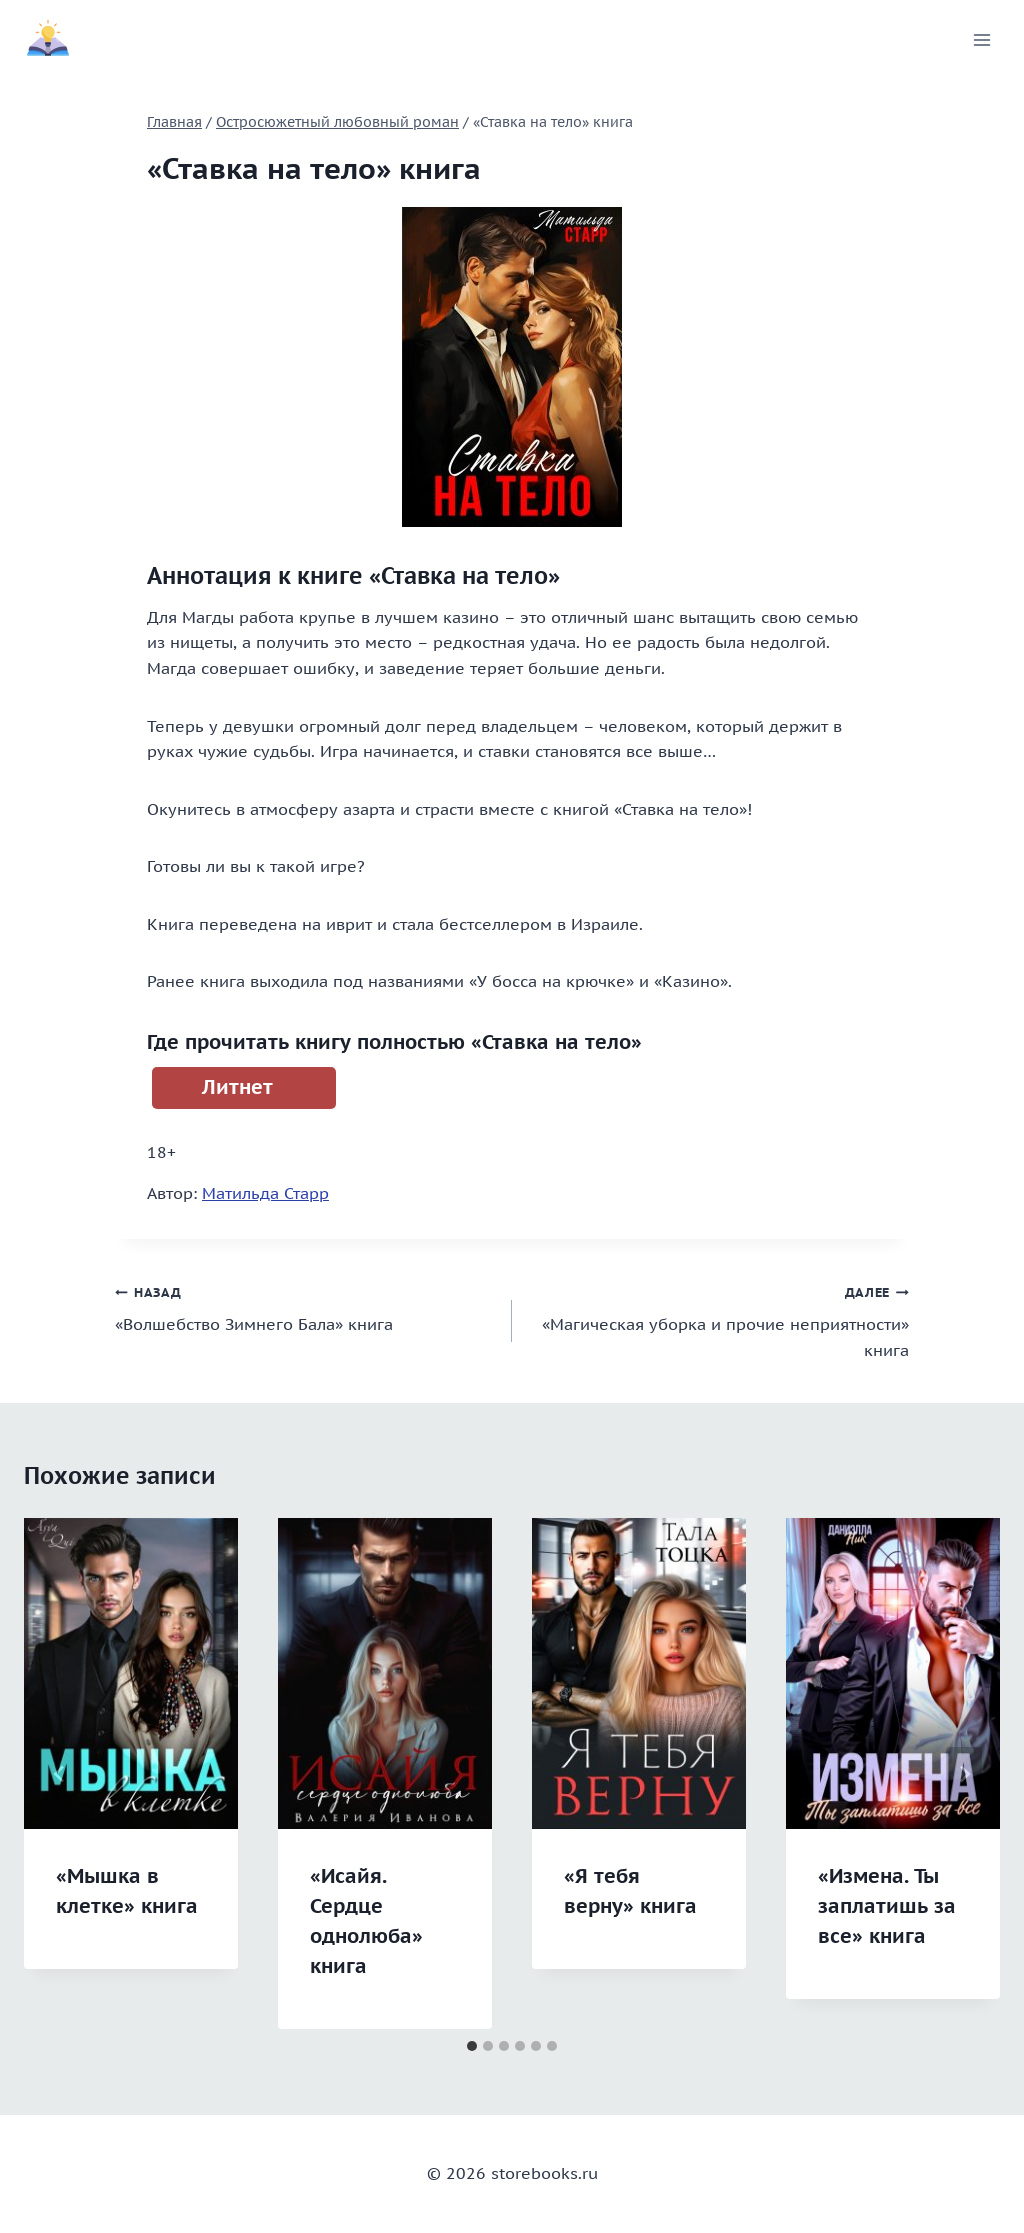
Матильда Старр (265, 1193)
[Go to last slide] (60, 1774)
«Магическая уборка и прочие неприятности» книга (718, 1319)
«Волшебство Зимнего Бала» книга (305, 1307)
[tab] (472, 2046)
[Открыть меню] (981, 39)
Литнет (237, 1087)
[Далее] (964, 1774)
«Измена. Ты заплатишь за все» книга (887, 1906)
